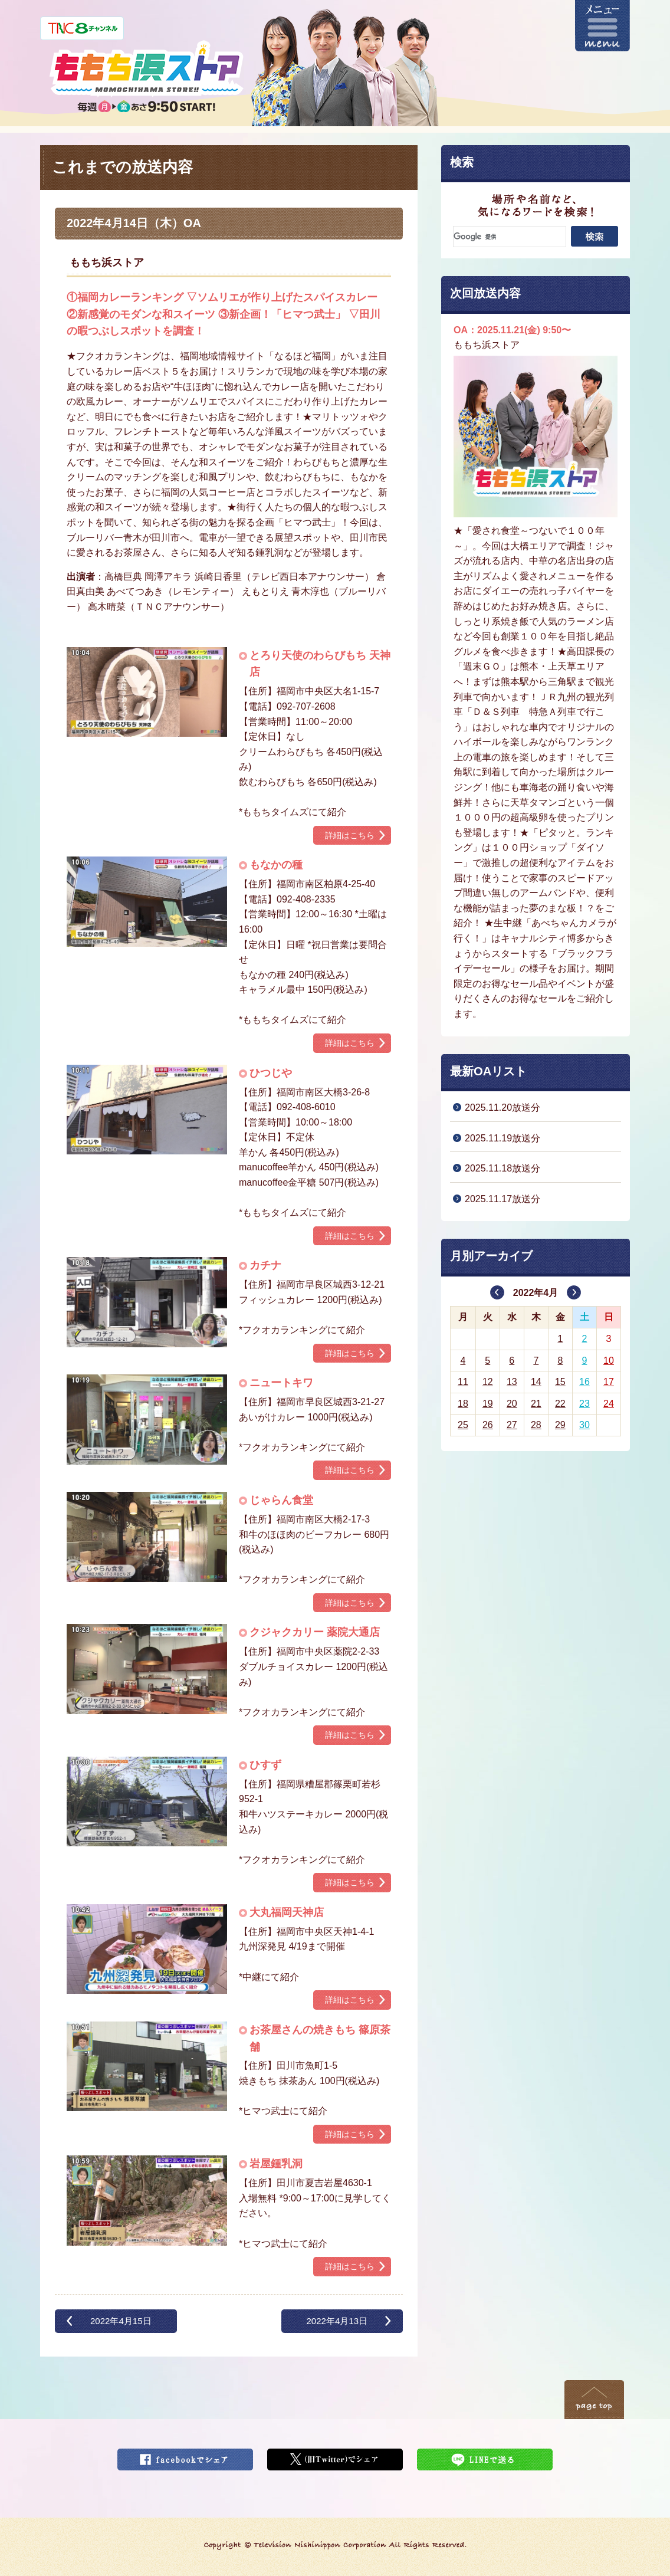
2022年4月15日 (121, 2321)
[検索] (509, 236)
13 (512, 1382)
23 (584, 1404)
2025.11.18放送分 (502, 1168)
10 (608, 1361)
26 (487, 1425)
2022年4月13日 (336, 2321)
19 (487, 1404)
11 (463, 1382)
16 (584, 1382)
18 (463, 1404)
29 (560, 1425)
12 (487, 1382)
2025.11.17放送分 (502, 1199)
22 (560, 1404)
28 (536, 1425)
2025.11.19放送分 (502, 1138)
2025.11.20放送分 (502, 1107)
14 (536, 1382)
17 (608, 1382)
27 (512, 1425)
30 (584, 1425)
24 (608, 1404)
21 (536, 1404)
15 (560, 1382)
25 (463, 1425)
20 (512, 1404)
